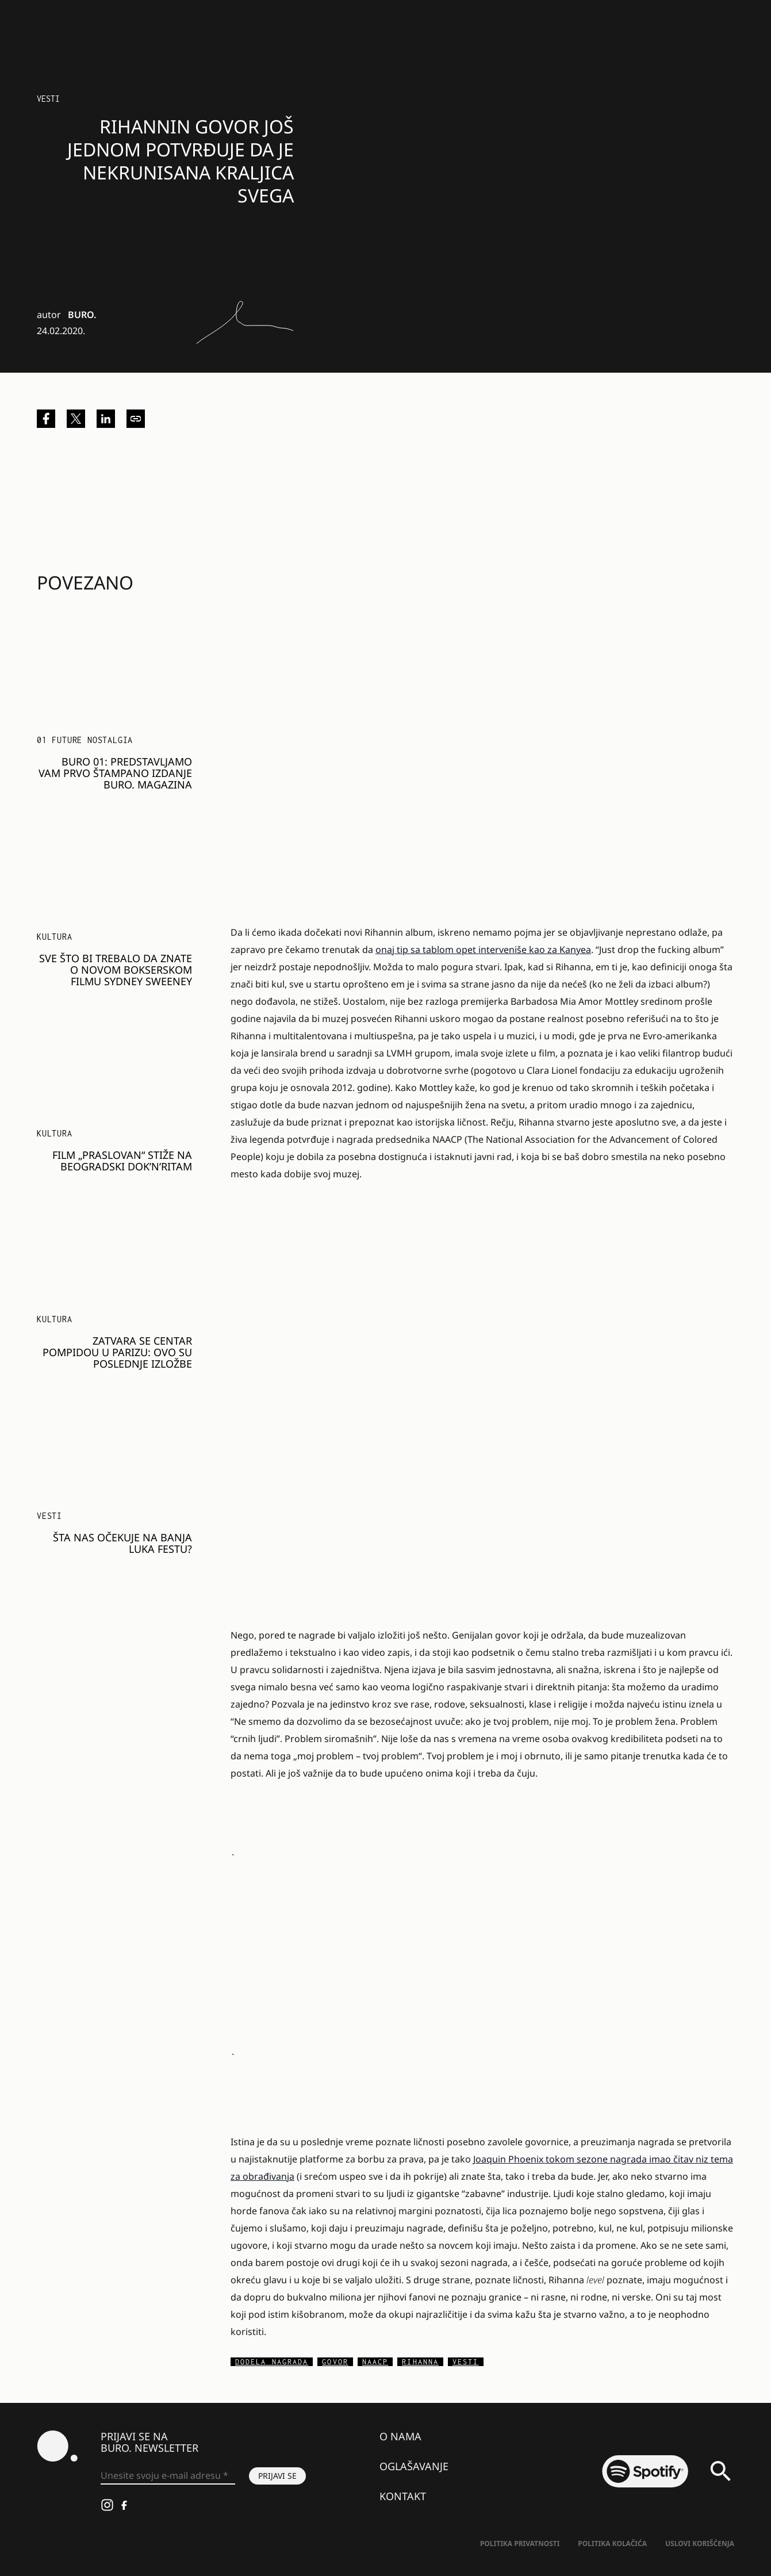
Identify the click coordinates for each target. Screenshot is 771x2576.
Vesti (48, 99)
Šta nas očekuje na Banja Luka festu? (122, 1543)
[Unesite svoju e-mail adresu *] (168, 2476)
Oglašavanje (413, 2466)
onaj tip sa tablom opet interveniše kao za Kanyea (483, 949)
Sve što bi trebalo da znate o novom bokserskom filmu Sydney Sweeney (115, 969)
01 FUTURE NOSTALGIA (85, 740)
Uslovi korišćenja (699, 2543)
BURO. (82, 314)
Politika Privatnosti (519, 2543)
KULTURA (54, 936)
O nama (400, 2436)
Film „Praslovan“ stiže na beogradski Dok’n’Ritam (122, 1160)
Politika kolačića (612, 2543)
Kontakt (402, 2496)
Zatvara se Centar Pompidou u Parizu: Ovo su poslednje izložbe (117, 1352)
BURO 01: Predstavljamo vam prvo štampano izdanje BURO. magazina (115, 773)
